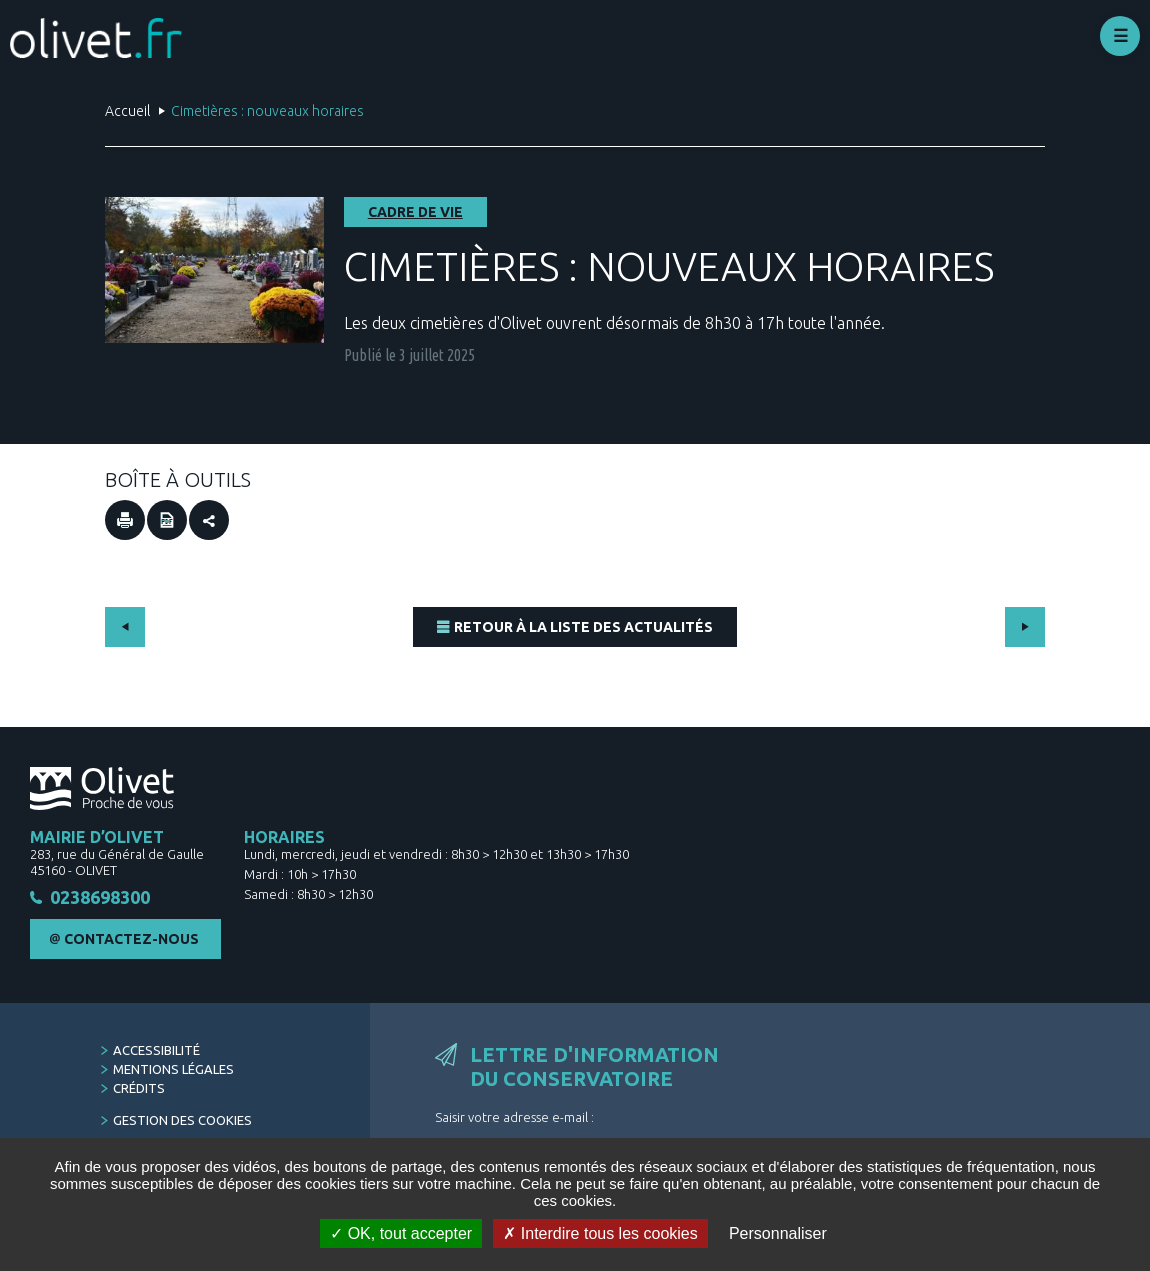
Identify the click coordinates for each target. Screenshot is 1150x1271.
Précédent (125, 627)
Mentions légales (173, 1070)
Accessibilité (156, 1051)
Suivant (1025, 627)
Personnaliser (778, 1233)
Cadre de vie (415, 212)
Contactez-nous (131, 940)
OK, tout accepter (401, 1233)
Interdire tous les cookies (600, 1233)
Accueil (127, 111)
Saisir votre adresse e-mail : (514, 1118)
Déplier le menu (1120, 36)
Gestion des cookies (182, 1121)
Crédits (139, 1089)
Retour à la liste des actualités (583, 627)
